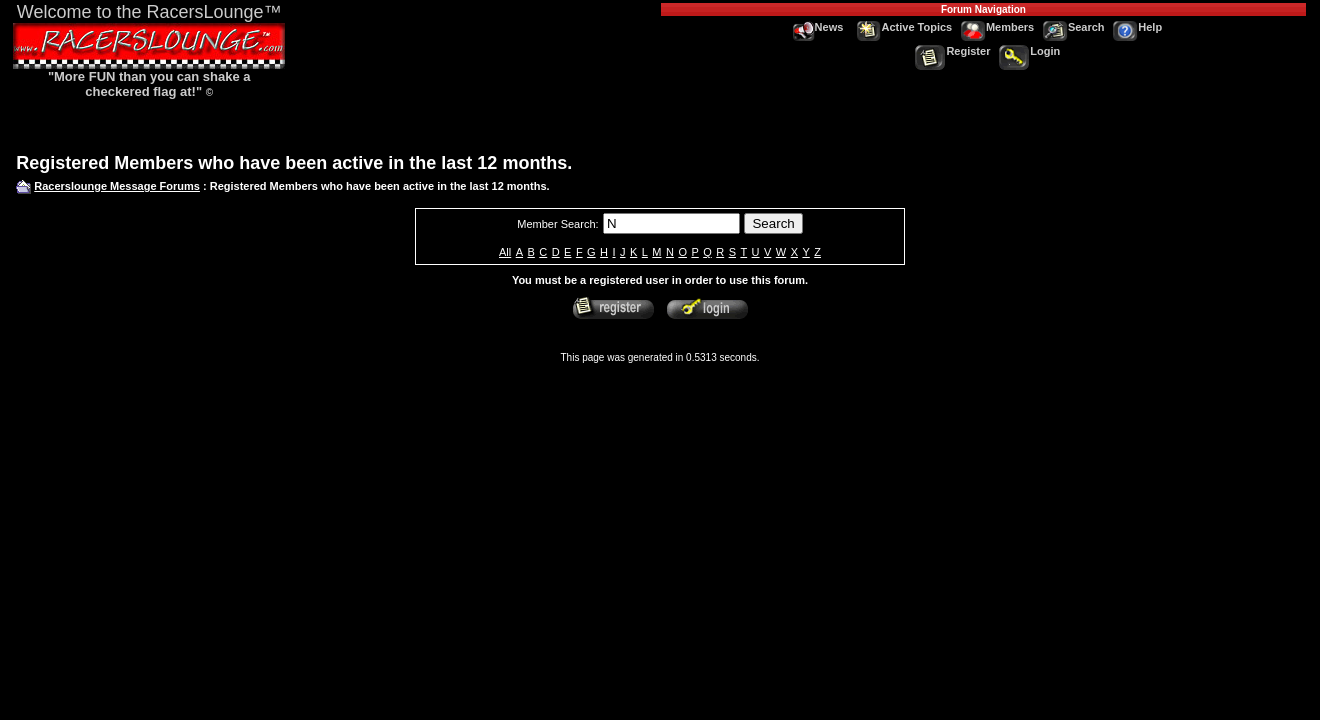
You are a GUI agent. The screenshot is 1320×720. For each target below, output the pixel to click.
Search (1074, 27)
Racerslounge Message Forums (117, 186)
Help (1137, 27)
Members (997, 27)
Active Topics (905, 27)
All (505, 252)
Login (1029, 51)
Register (952, 51)
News (818, 27)
